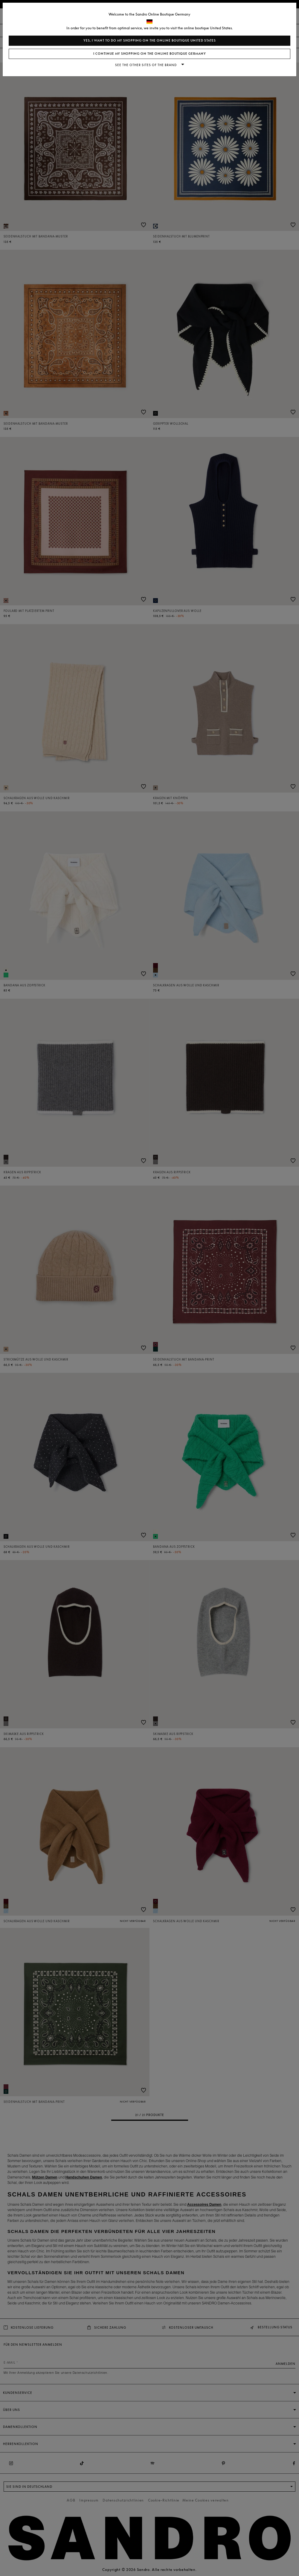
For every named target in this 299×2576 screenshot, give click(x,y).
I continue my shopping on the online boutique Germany (149, 54)
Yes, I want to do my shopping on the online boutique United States (149, 40)
